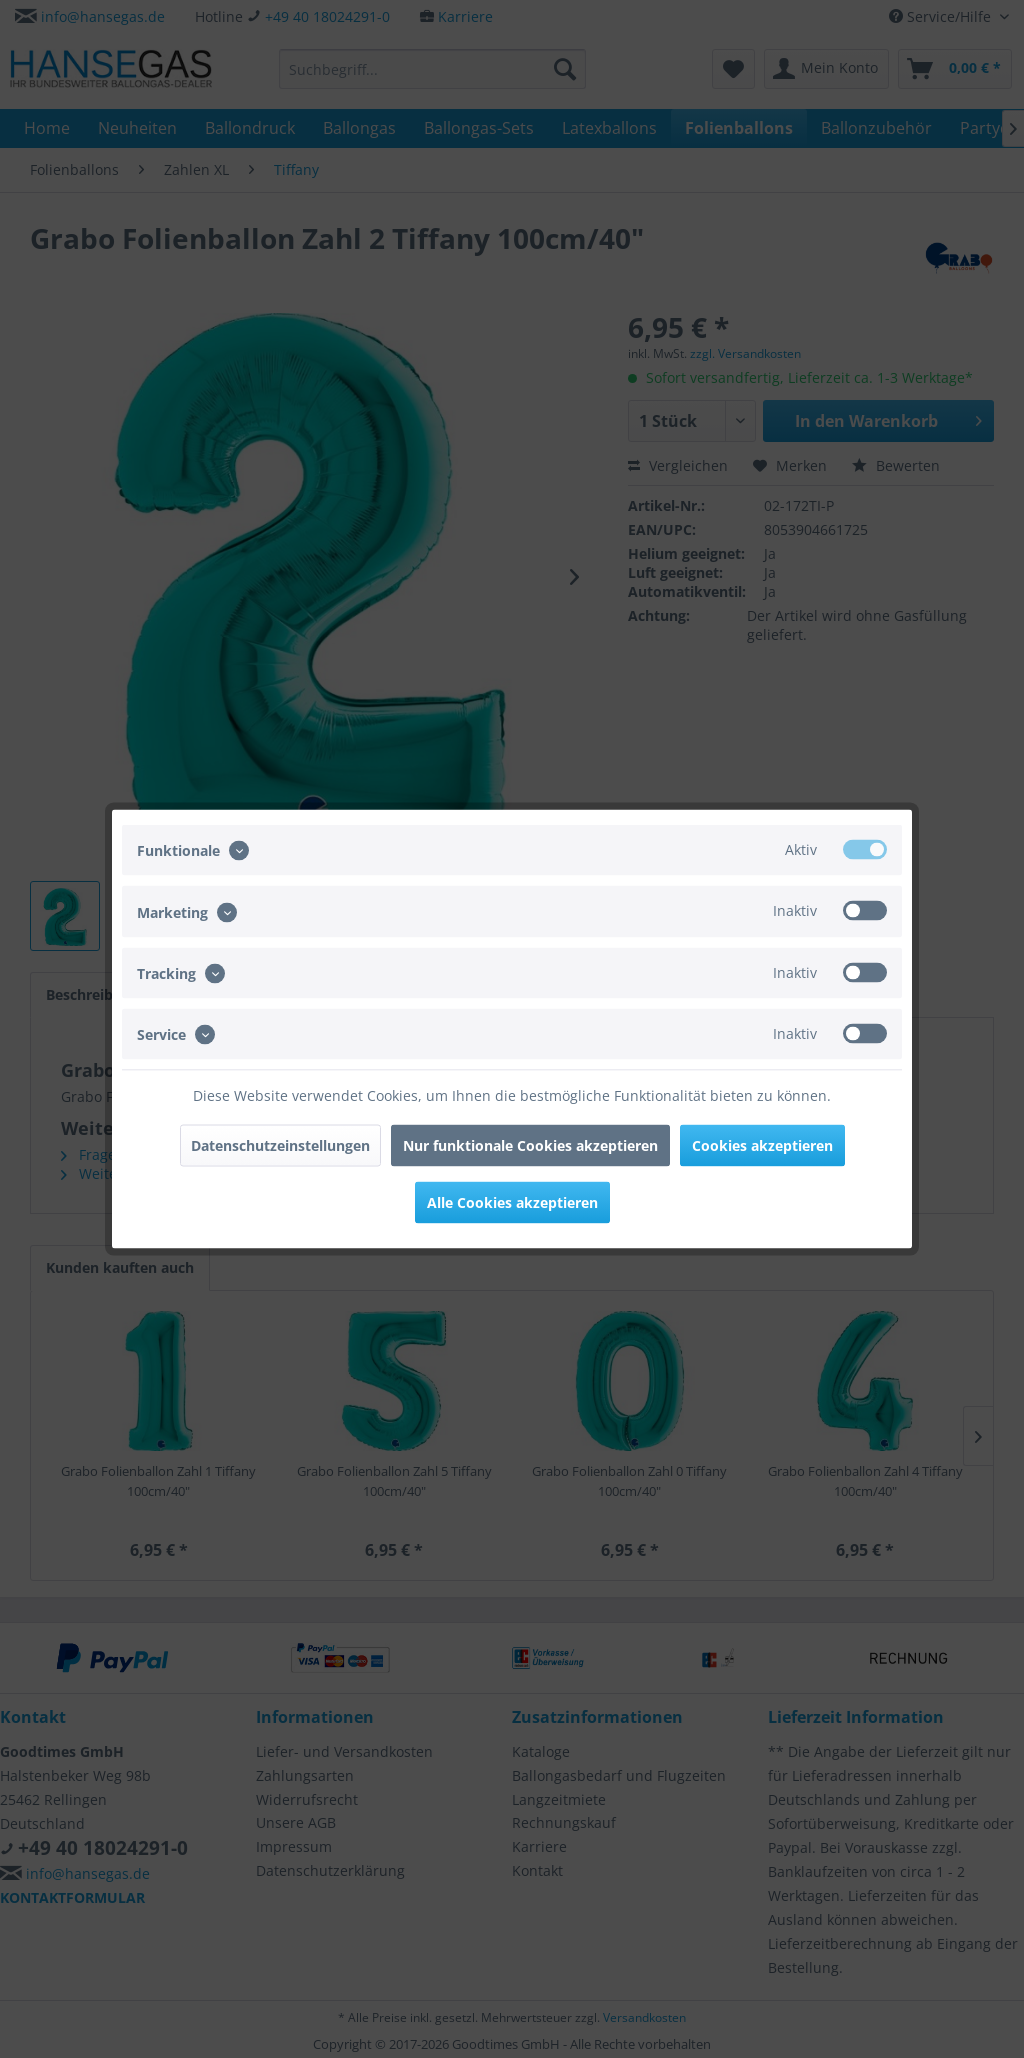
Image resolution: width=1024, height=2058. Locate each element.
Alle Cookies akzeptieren (512, 1202)
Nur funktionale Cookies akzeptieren (530, 1145)
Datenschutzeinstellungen (280, 1145)
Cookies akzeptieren (762, 1145)
